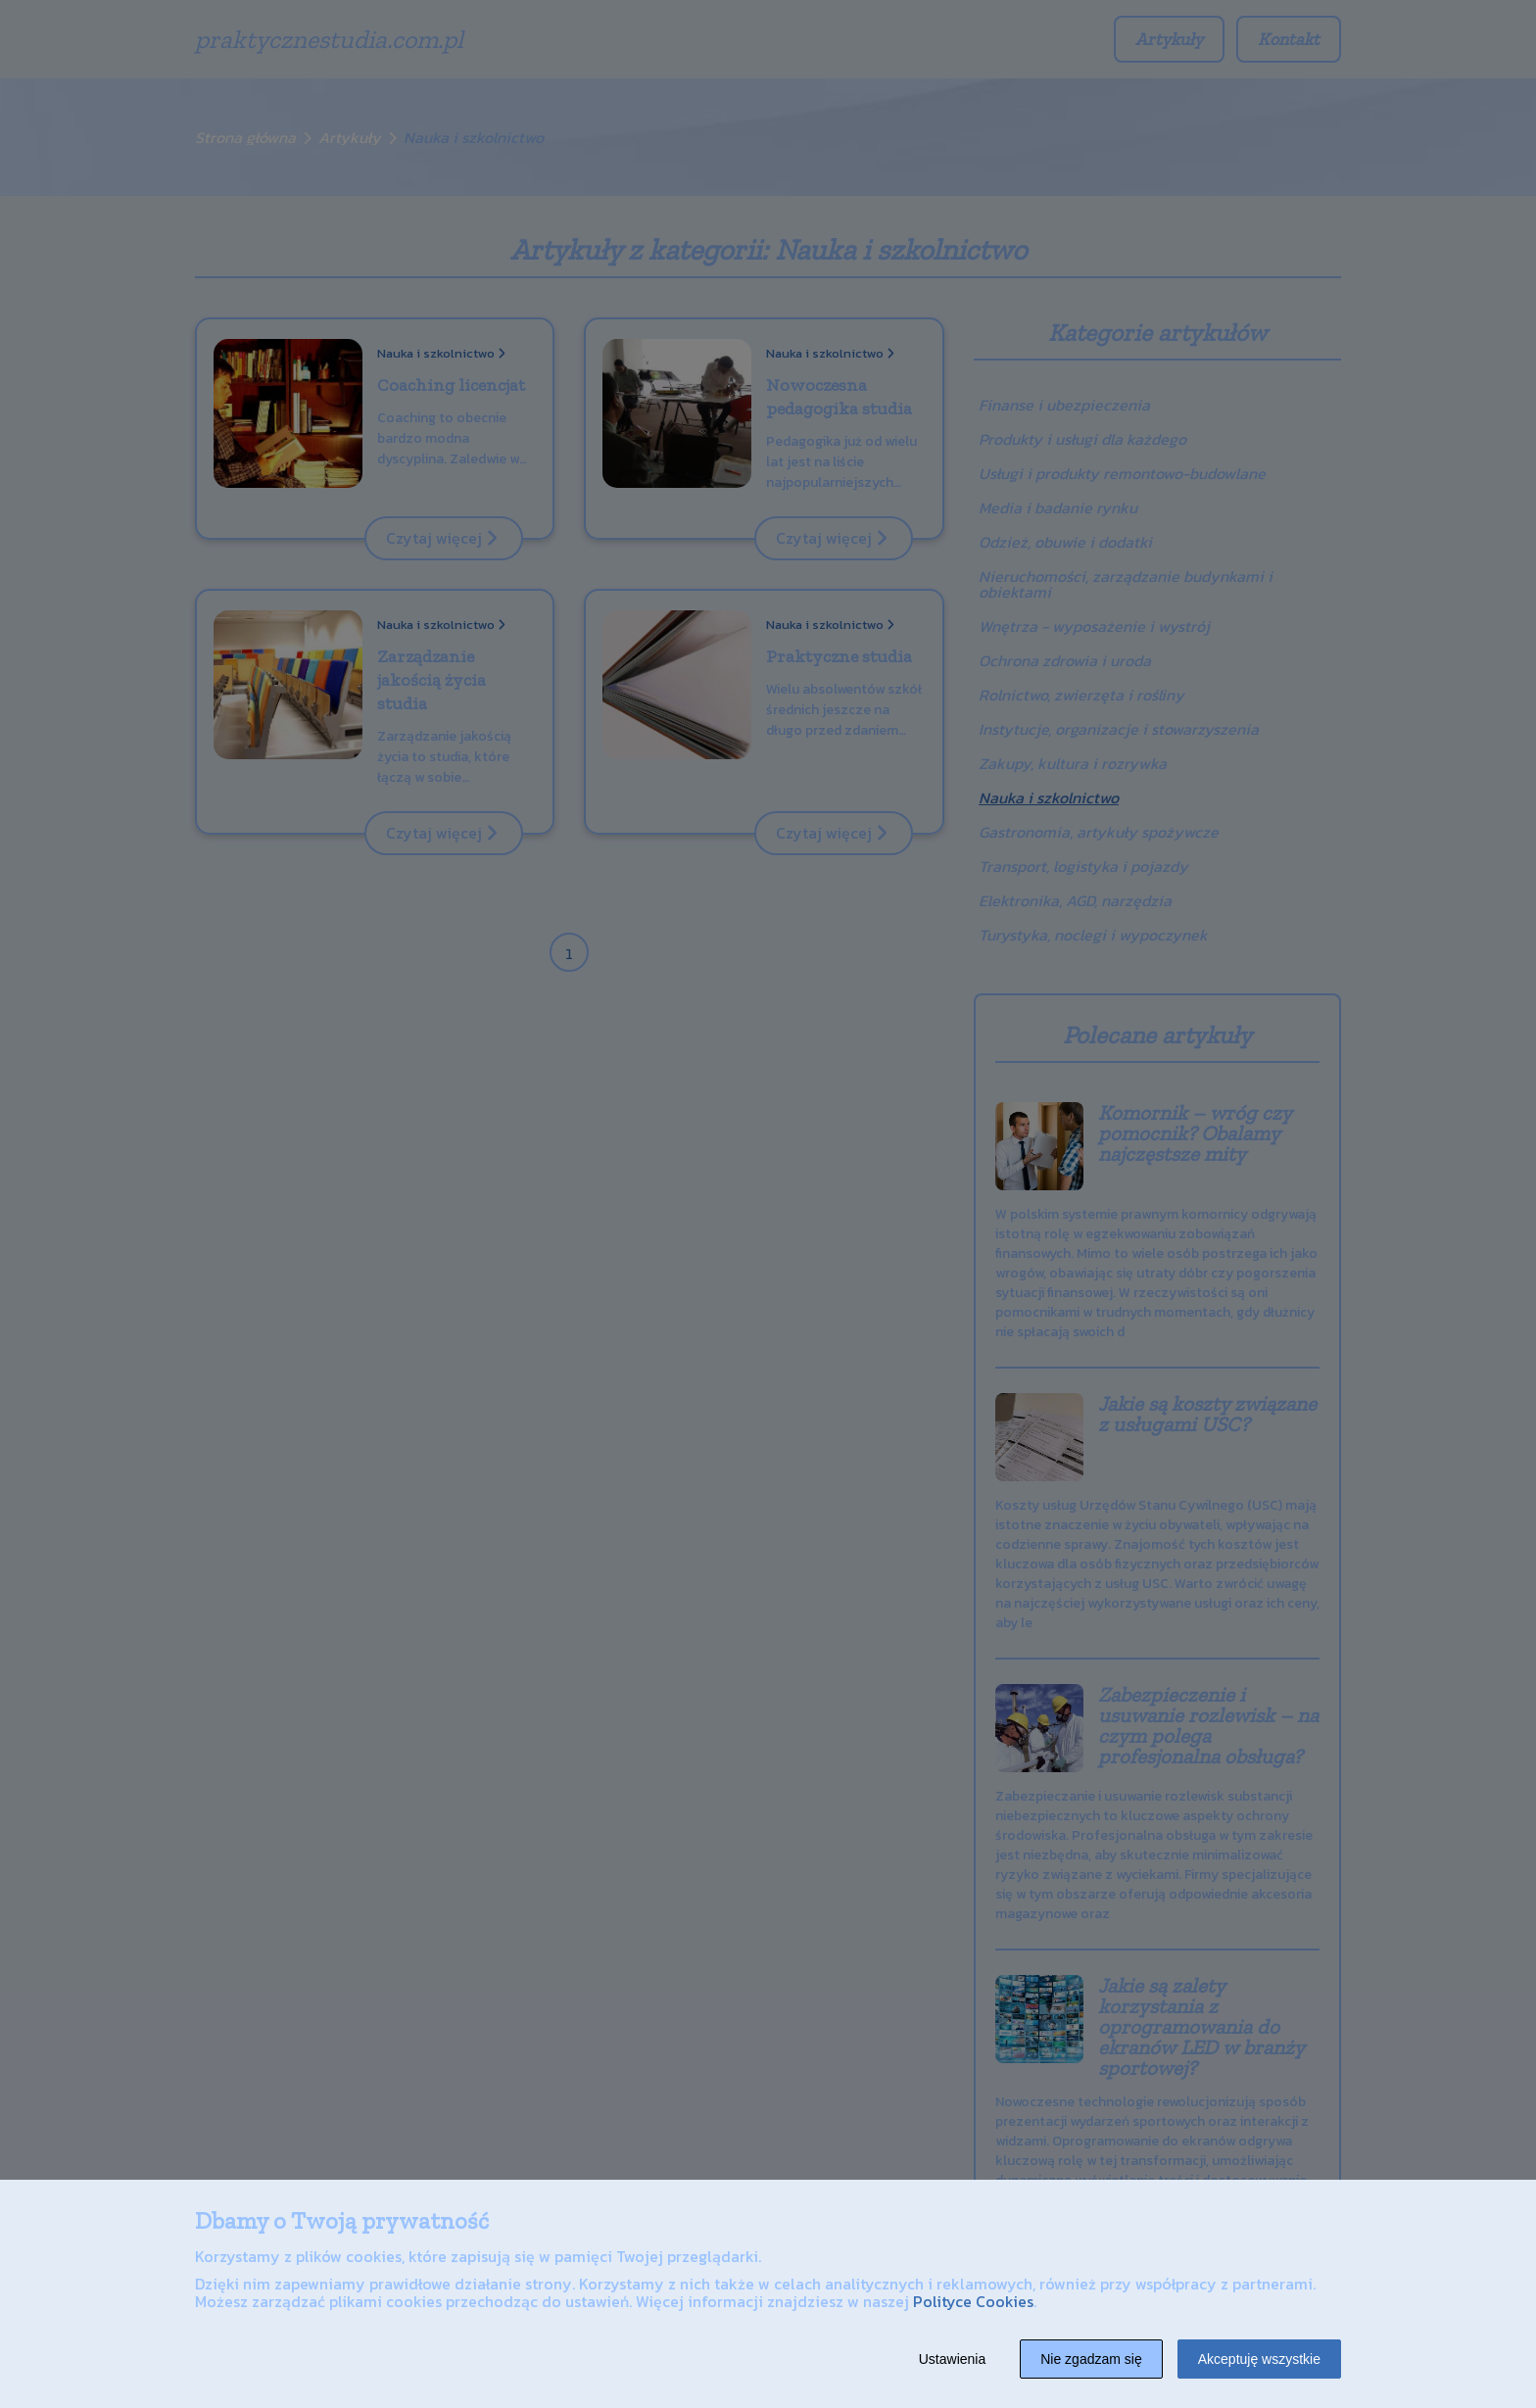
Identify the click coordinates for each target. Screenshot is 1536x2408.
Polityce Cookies (973, 2301)
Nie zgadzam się (1091, 2359)
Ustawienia (952, 2359)
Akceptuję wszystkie (1259, 2359)
